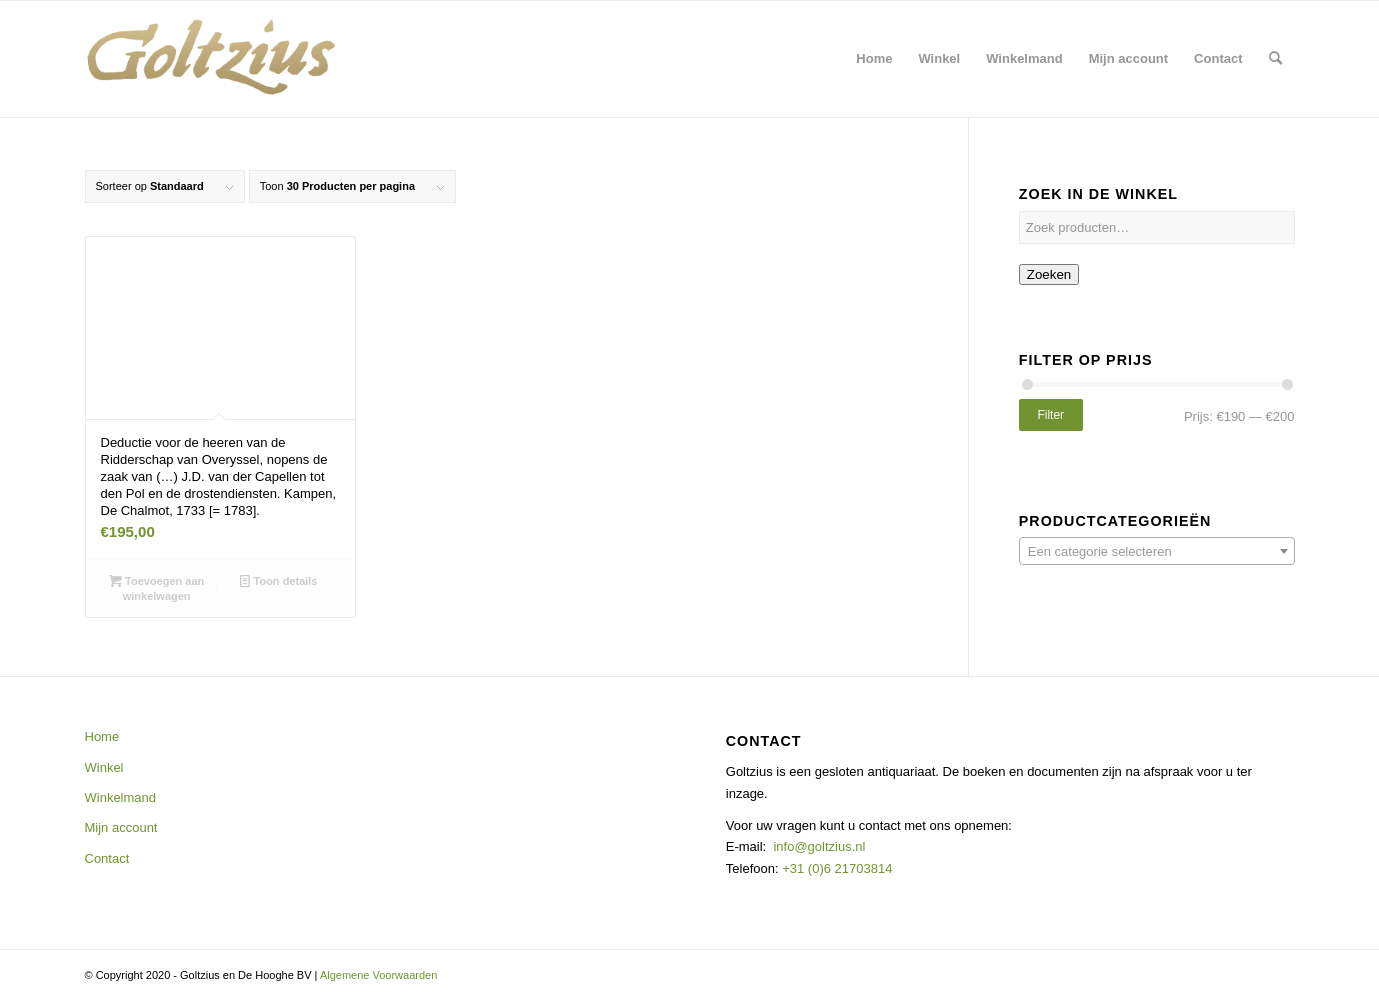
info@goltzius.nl (819, 846)
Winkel (104, 767)
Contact (107, 858)
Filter (1050, 415)
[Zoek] (1275, 59)
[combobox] (1157, 551)
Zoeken (1049, 274)
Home (102, 736)
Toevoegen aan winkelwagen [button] (156, 587)
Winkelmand (121, 797)
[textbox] (1157, 552)
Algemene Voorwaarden (378, 975)
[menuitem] (874, 59)
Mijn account (121, 827)
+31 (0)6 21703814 (836, 868)
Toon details (278, 581)
